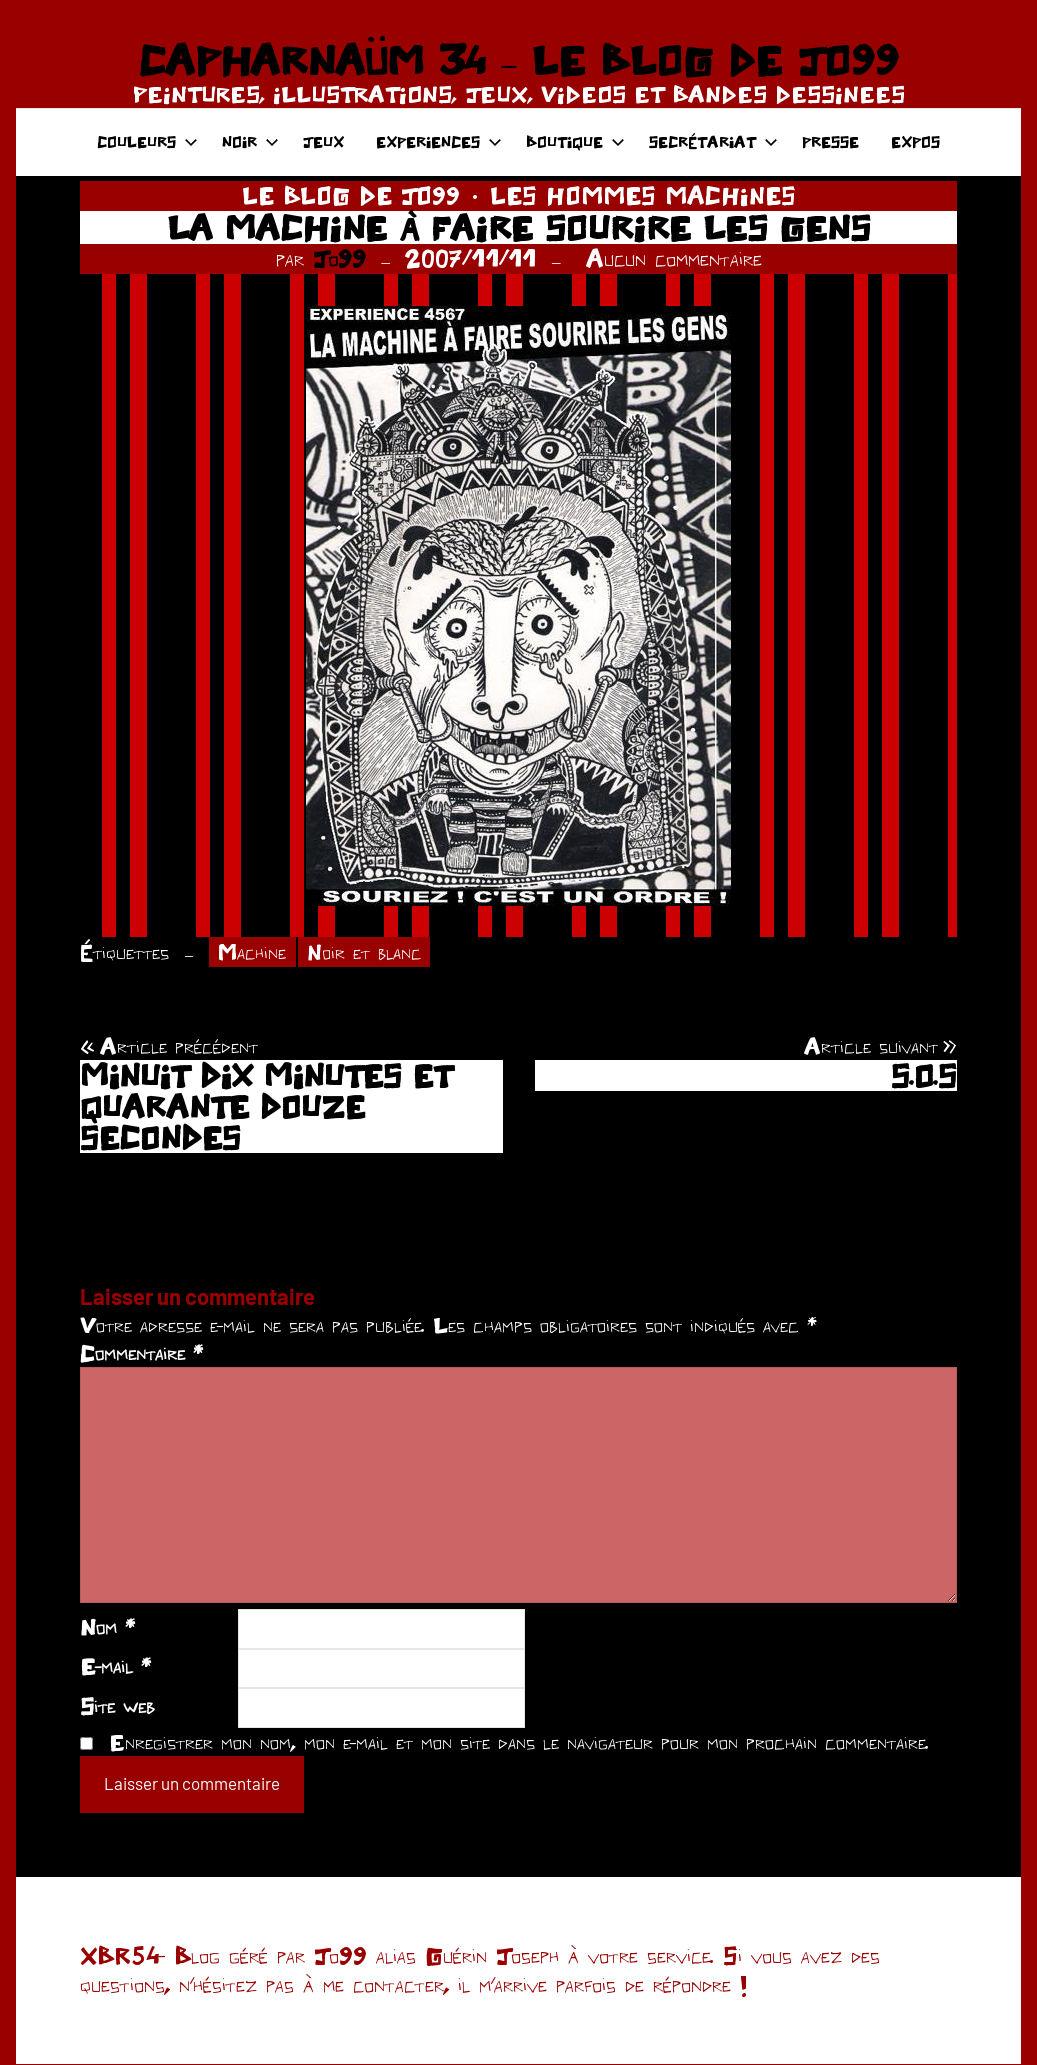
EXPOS (915, 141)
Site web (117, 1707)
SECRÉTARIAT (713, 141)
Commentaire (141, 1355)
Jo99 (339, 258)
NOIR (250, 141)
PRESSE (830, 141)
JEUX (323, 141)
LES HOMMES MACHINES (643, 195)
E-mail (115, 1668)
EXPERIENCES (439, 141)
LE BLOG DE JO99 (351, 195)
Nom (107, 1628)
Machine (254, 953)
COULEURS (147, 141)
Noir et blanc (370, 953)
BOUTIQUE (575, 141)
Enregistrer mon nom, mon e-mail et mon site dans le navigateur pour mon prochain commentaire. (519, 1743)
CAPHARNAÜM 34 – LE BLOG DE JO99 (518, 60)
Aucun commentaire (674, 258)
